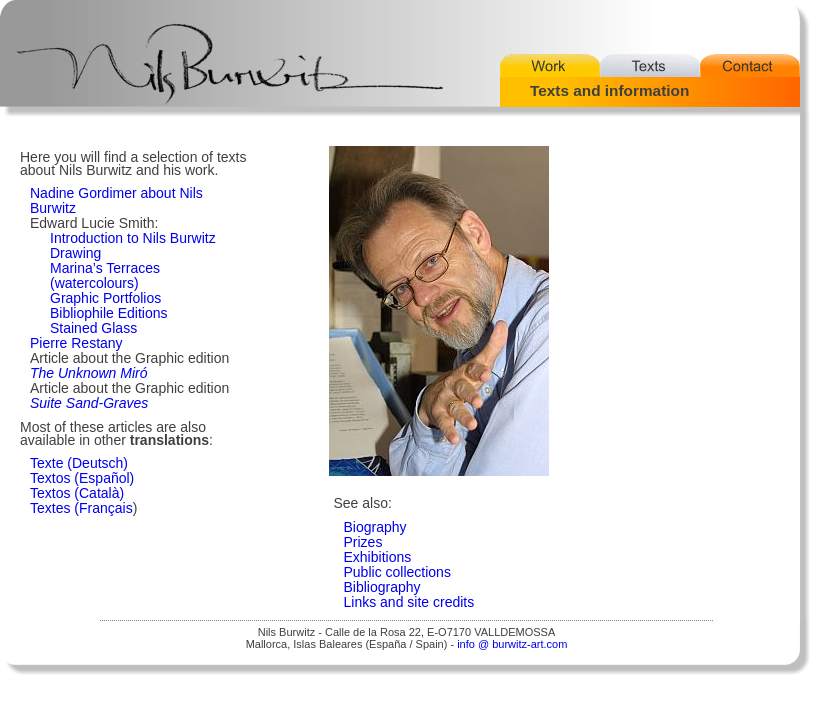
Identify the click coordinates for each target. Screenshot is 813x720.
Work (550, 65)
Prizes (363, 542)
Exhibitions (378, 557)
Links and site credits (409, 602)
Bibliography (382, 587)
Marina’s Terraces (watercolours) (105, 275)
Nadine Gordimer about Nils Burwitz (116, 200)
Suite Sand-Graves (89, 403)
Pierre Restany (76, 343)
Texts (650, 65)
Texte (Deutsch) (79, 463)
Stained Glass (93, 328)
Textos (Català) (77, 493)
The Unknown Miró (89, 373)
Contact (750, 65)
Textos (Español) (82, 478)
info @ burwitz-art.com (512, 644)
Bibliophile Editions (109, 313)
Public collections (397, 572)
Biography (375, 527)
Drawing (75, 253)
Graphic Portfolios (105, 298)
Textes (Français (81, 508)
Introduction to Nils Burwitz (133, 238)
